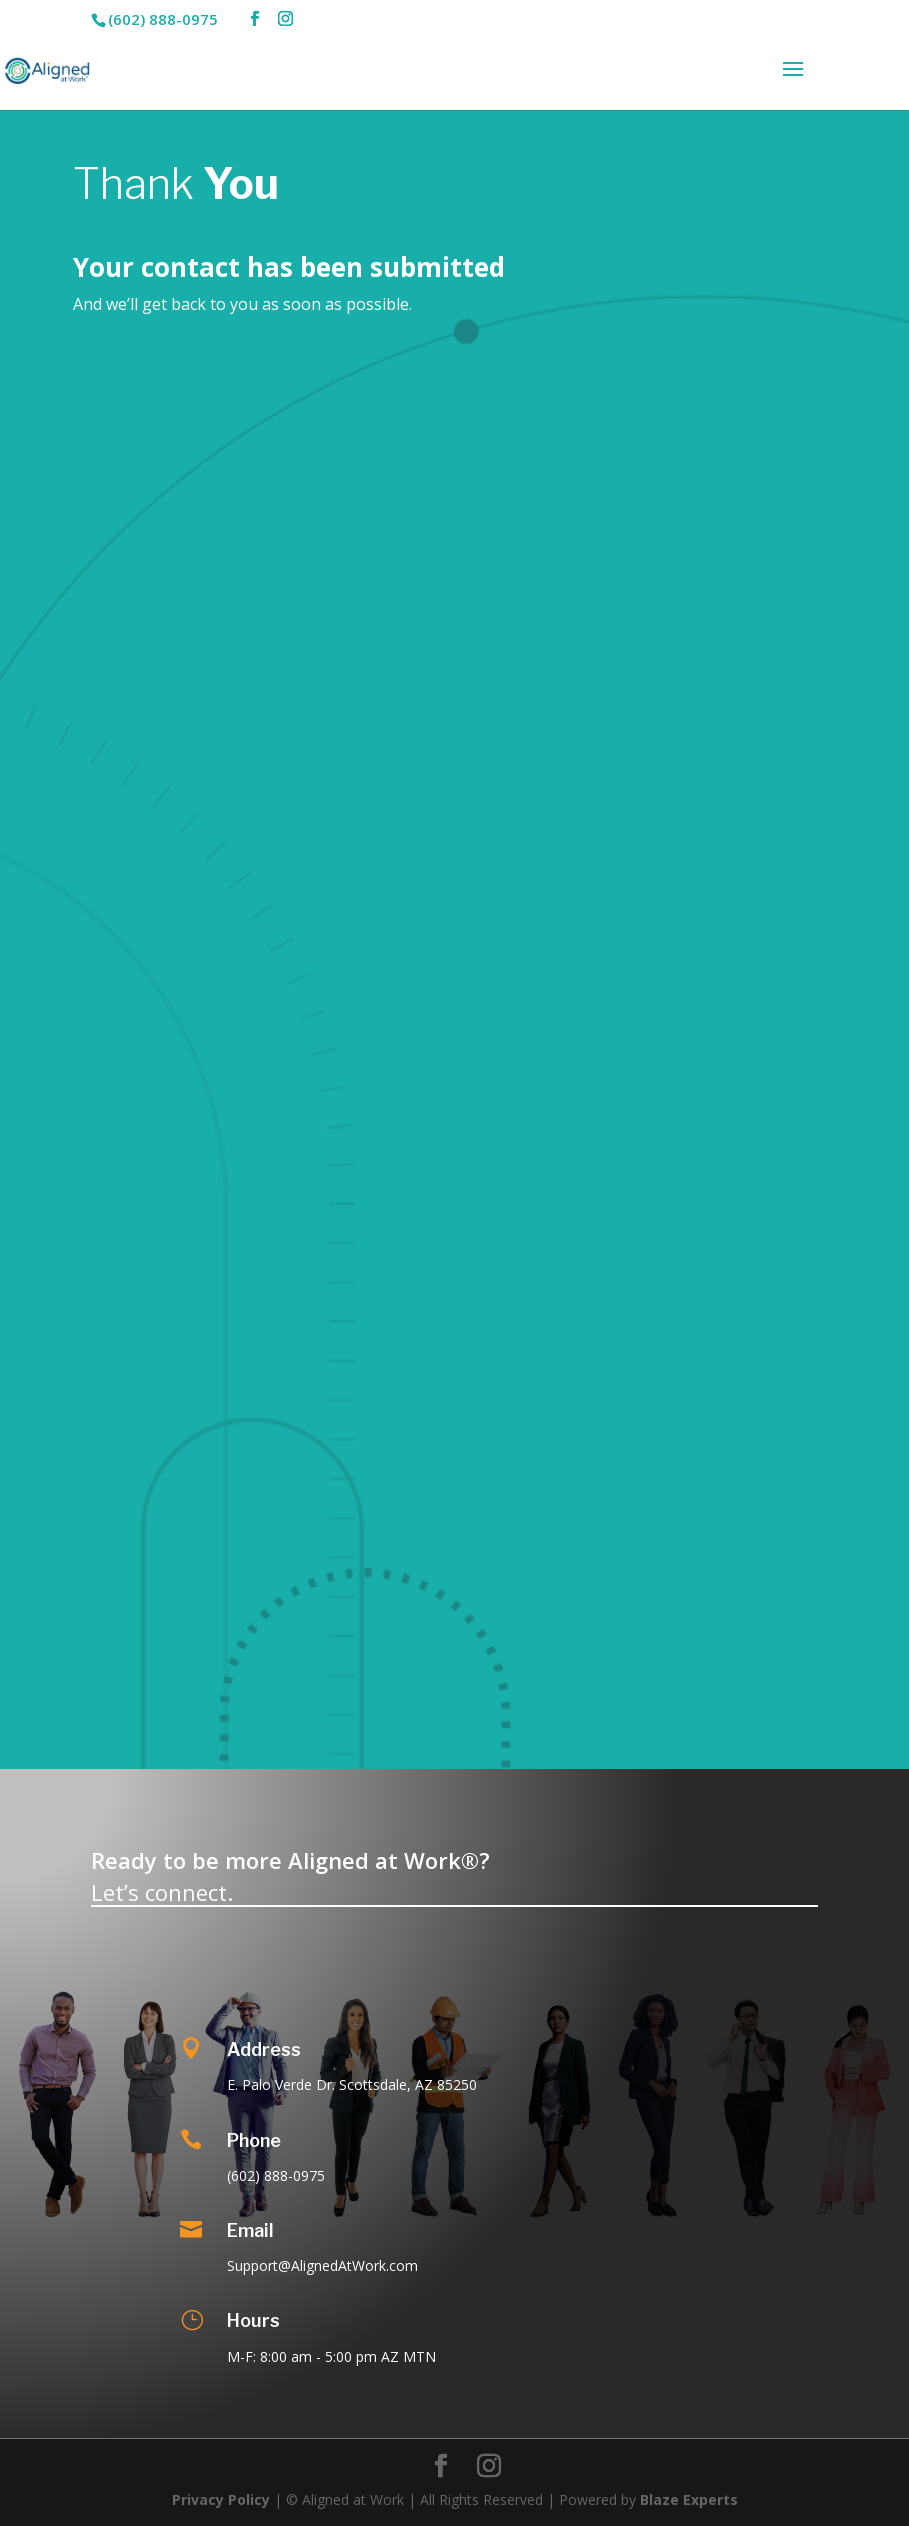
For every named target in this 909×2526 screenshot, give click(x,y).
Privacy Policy (221, 2499)
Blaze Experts (689, 2499)
